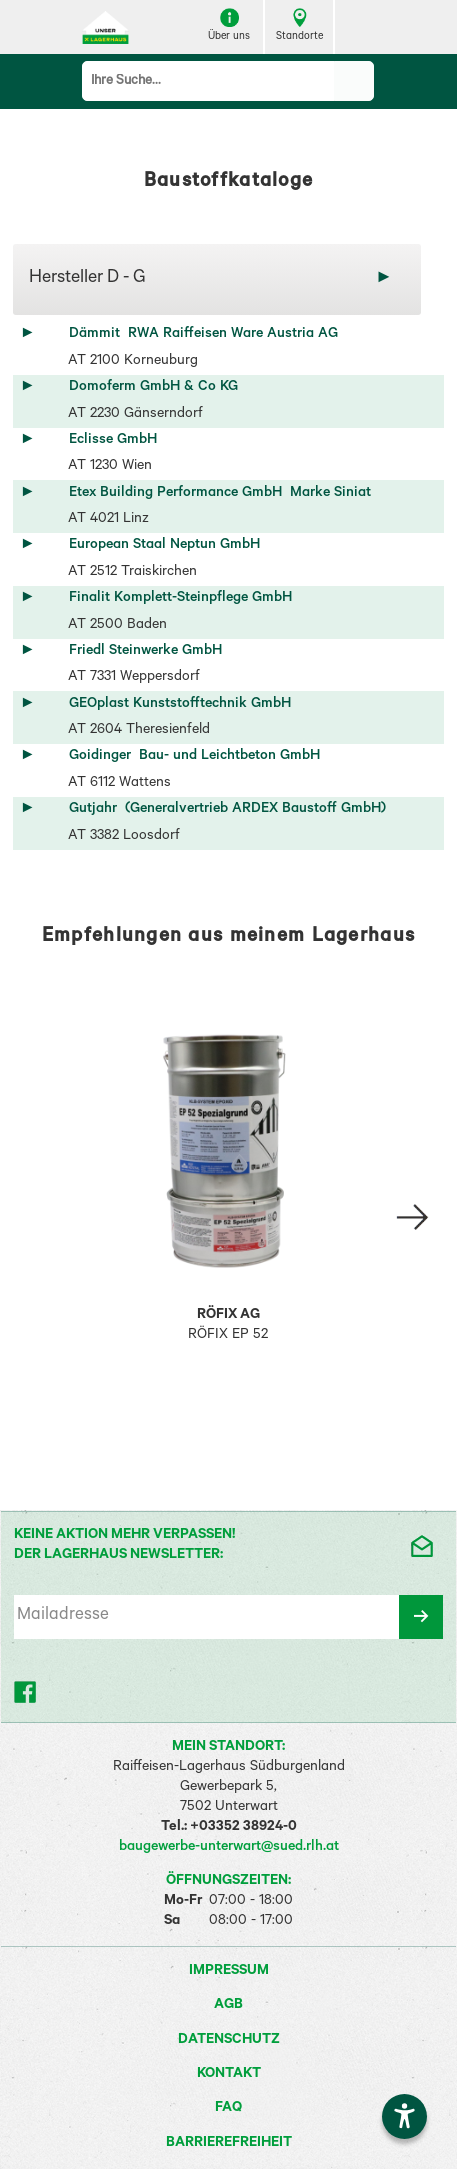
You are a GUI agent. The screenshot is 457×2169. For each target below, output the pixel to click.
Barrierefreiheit (229, 2144)
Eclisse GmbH (117, 441)
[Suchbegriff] (208, 81)
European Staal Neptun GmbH (168, 546)
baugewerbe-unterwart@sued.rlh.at (229, 1848)
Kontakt (229, 2075)
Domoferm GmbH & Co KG (157, 388)
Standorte (299, 25)
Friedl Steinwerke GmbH (149, 652)
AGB (228, 2006)
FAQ (228, 2109)
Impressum (229, 1972)
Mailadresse (63, 1616)
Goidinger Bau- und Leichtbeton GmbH (194, 757)
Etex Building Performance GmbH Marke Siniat (220, 494)
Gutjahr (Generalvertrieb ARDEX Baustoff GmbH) (227, 810)
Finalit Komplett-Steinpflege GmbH (184, 599)
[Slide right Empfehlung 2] (412, 1217)
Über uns (229, 25)
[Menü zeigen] (362, 27)
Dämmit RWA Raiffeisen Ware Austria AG (203, 335)
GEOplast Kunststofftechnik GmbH (184, 705)
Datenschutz (229, 2041)
